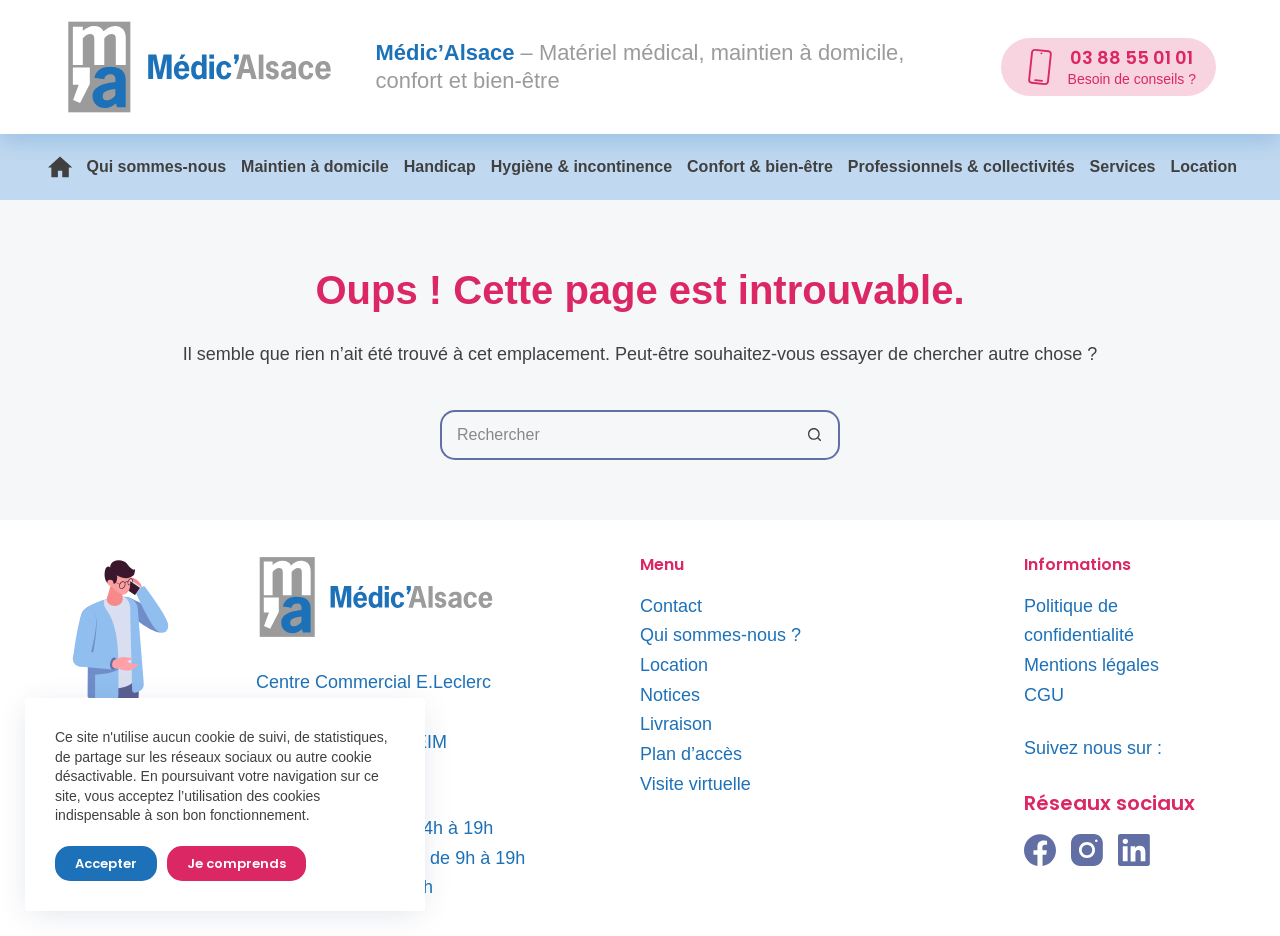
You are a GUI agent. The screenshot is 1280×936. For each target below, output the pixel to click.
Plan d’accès (691, 754)
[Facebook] (1040, 850)
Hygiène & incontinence (581, 166)
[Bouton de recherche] (815, 435)
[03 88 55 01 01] (1108, 67)
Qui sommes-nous (157, 166)
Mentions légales (1091, 665)
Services (1123, 166)
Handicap (440, 166)
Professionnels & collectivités (961, 166)
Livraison (676, 724)
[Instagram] (1087, 850)
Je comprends (236, 863)
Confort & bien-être (760, 166)
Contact (671, 606)
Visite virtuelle (695, 784)
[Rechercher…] (615, 435)
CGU (1044, 695)
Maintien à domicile (315, 166)
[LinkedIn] (1134, 850)
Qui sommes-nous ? (720, 635)
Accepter (106, 863)
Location (1203, 166)
